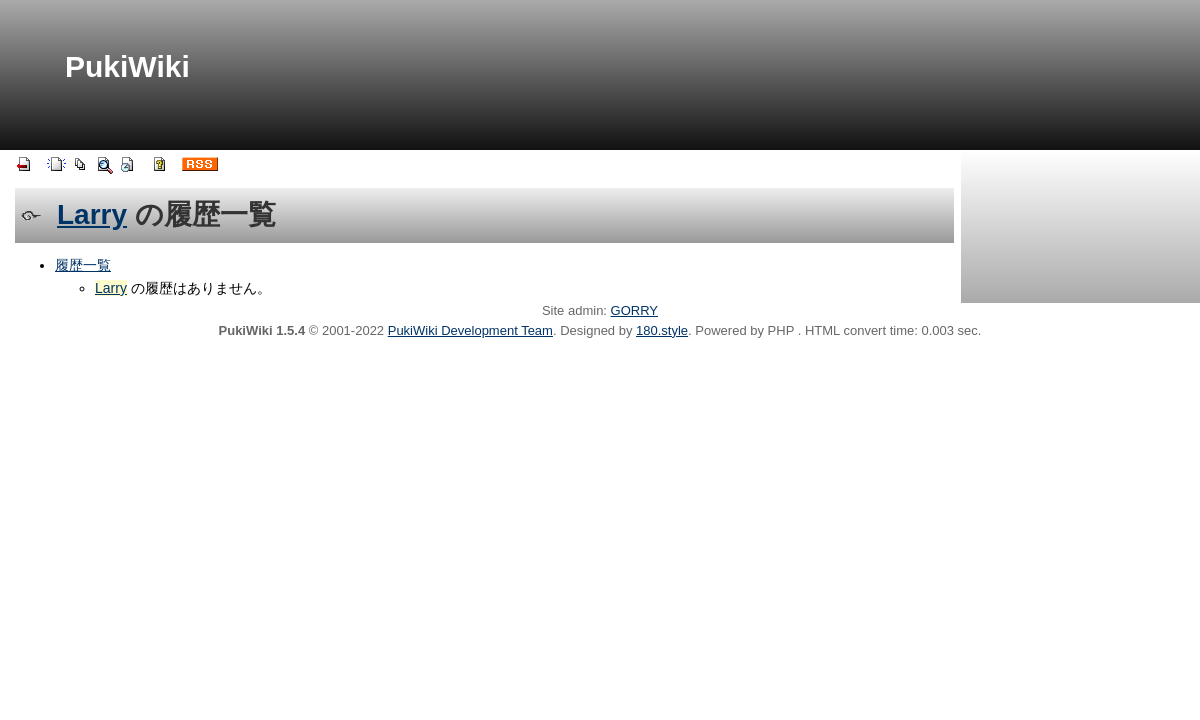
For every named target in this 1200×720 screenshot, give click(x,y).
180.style (662, 330)
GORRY (634, 310)
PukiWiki (127, 66)
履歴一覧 (83, 265)
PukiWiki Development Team (470, 330)
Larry (92, 214)
